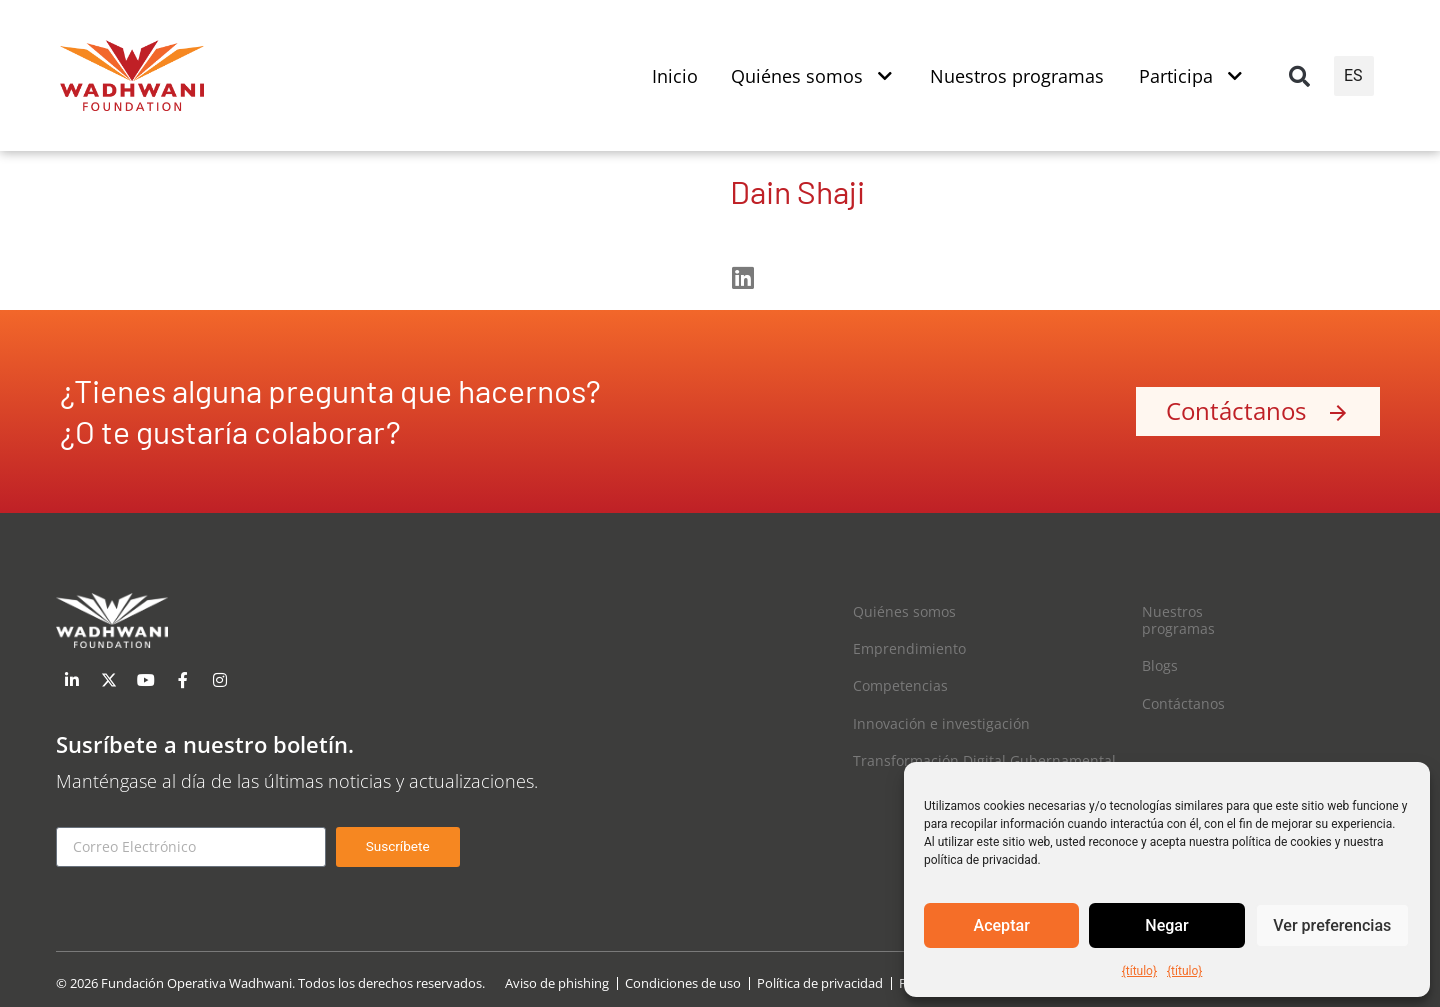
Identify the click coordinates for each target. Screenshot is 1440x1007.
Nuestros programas (1178, 620)
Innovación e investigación (941, 723)
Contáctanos (1183, 703)
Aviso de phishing (557, 983)
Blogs (1160, 665)
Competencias (900, 685)
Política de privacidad (820, 983)
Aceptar (1001, 926)
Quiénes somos (904, 611)
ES (1353, 75)
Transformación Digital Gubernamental (984, 760)
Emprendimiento (909, 648)
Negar (1167, 926)
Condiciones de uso (683, 983)
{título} (1139, 971)
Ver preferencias (1332, 926)
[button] (1299, 76)
